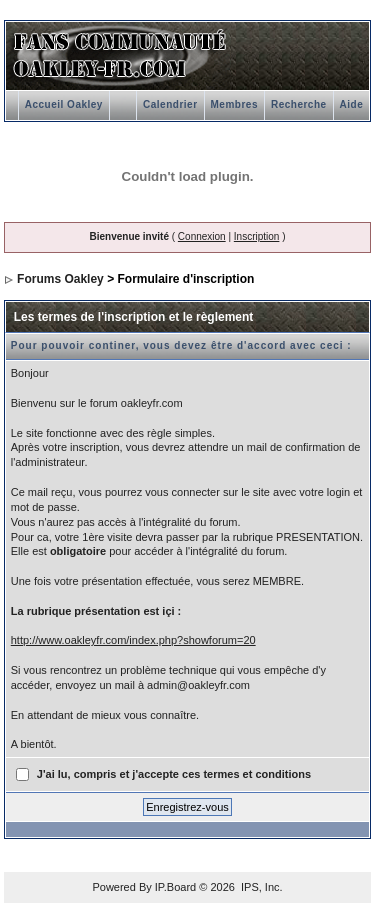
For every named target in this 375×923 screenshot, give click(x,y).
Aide (352, 104)
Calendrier (170, 104)
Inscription (257, 236)
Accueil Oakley (64, 104)
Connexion (202, 236)
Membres (234, 104)
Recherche (299, 104)
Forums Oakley (60, 279)
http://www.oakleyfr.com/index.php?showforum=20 (133, 640)
